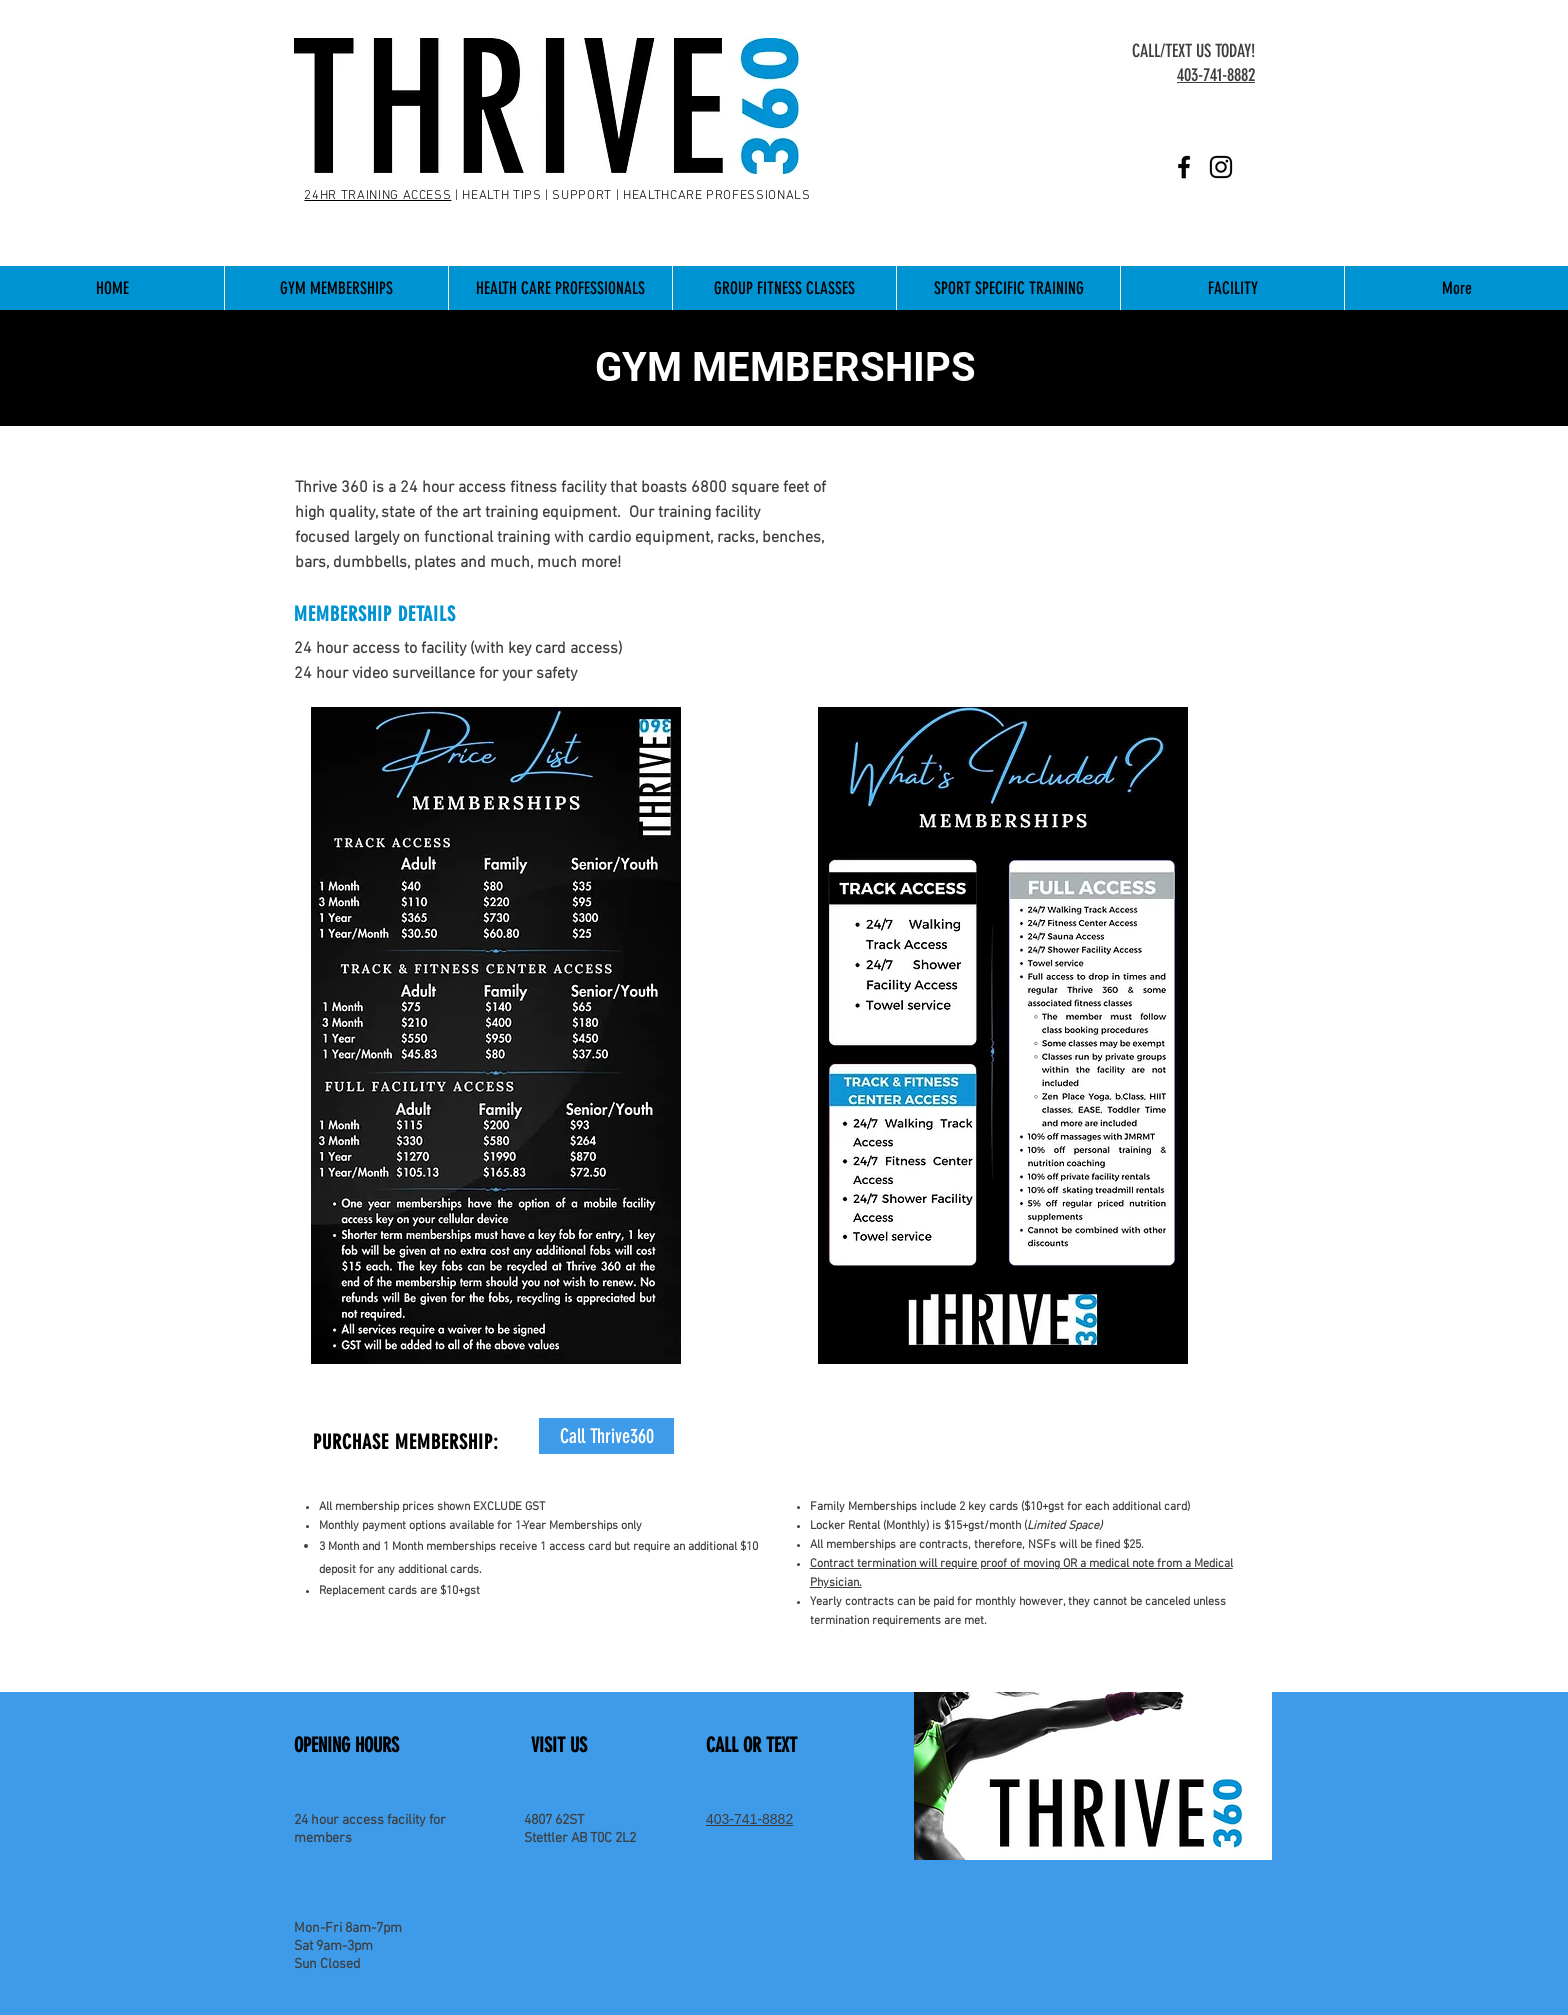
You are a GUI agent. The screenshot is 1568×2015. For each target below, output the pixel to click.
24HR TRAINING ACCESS (377, 196)
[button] (336, 288)
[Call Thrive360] (606, 1436)
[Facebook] (1184, 167)
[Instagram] (1221, 167)
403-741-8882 (749, 1819)
